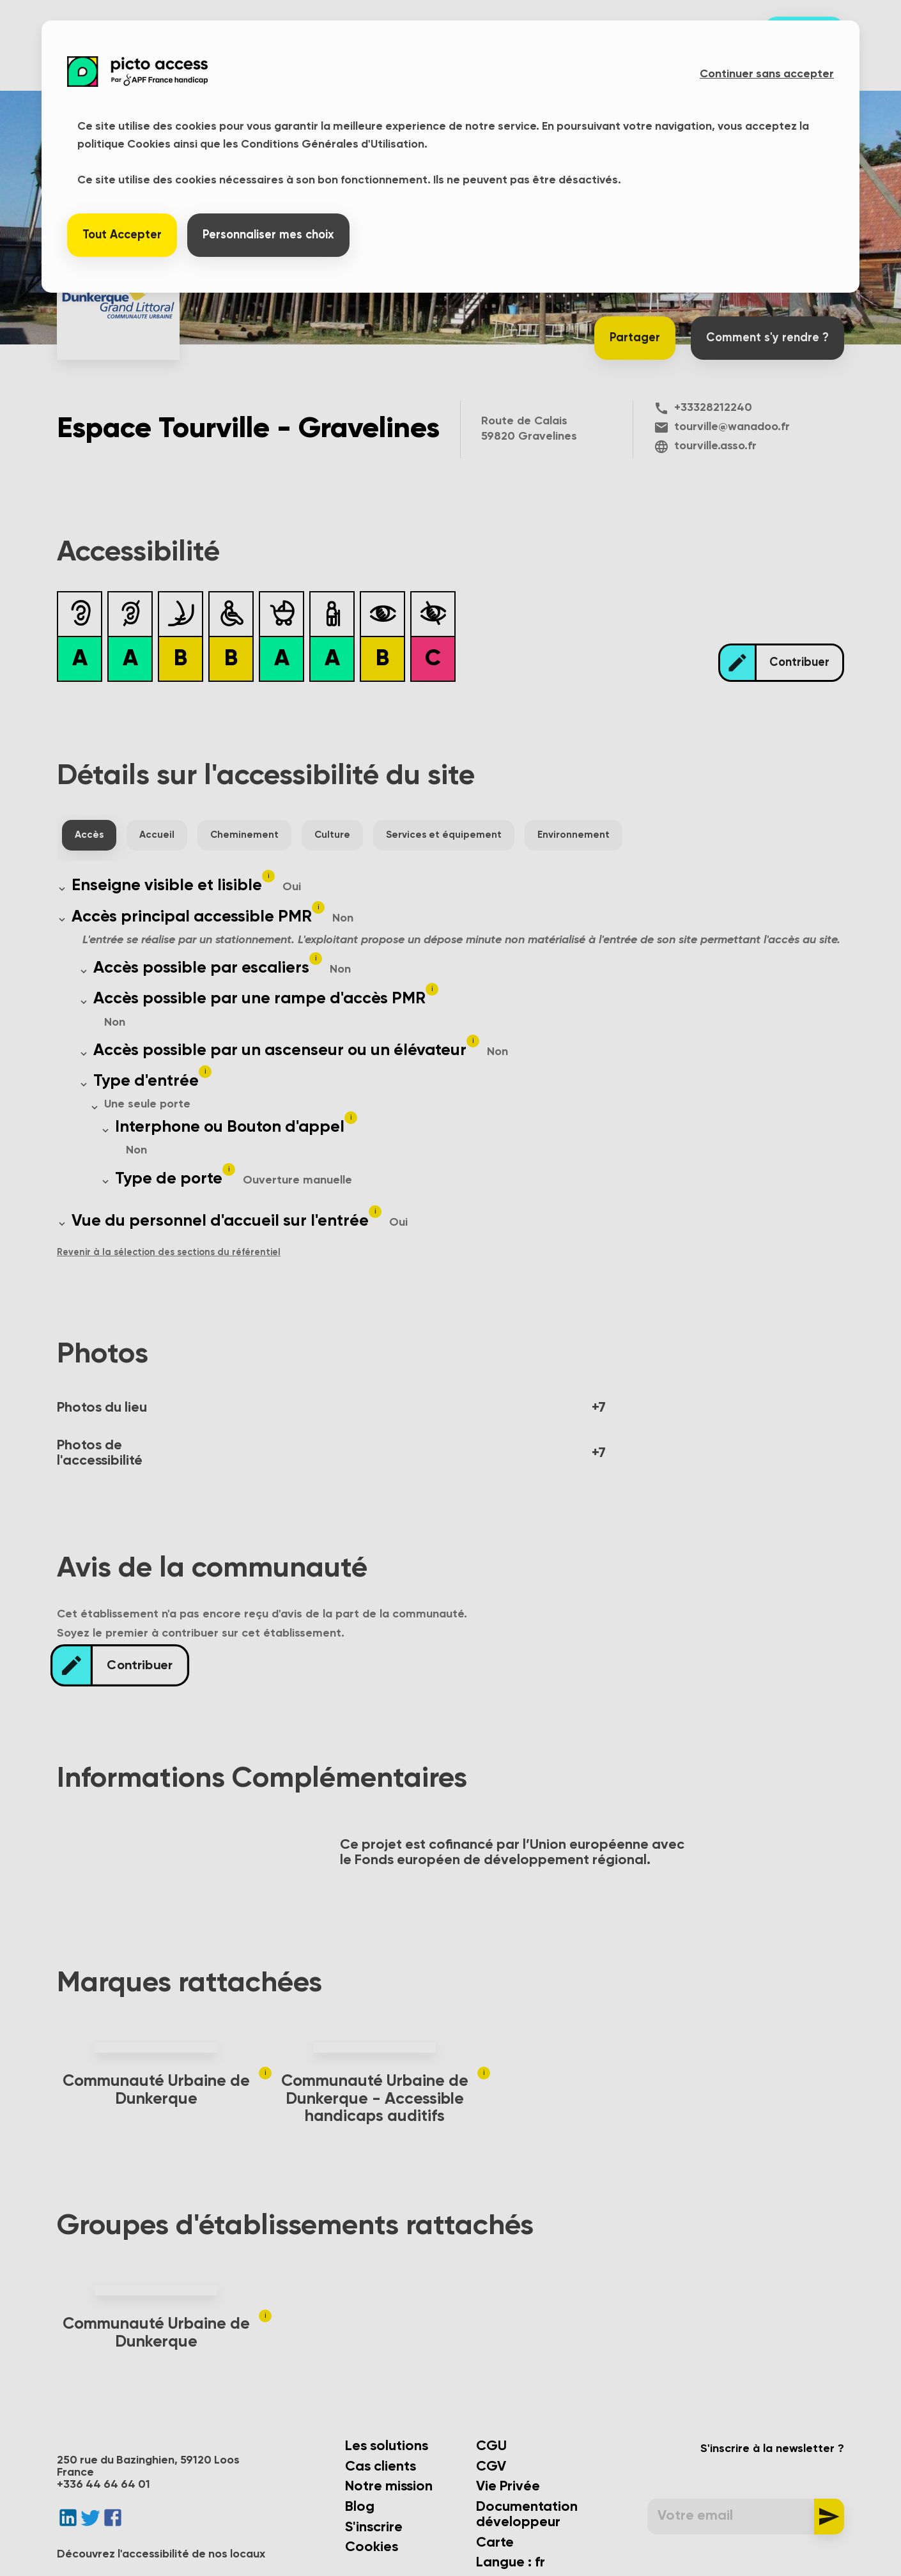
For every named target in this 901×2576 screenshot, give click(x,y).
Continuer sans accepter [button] (767, 74)
